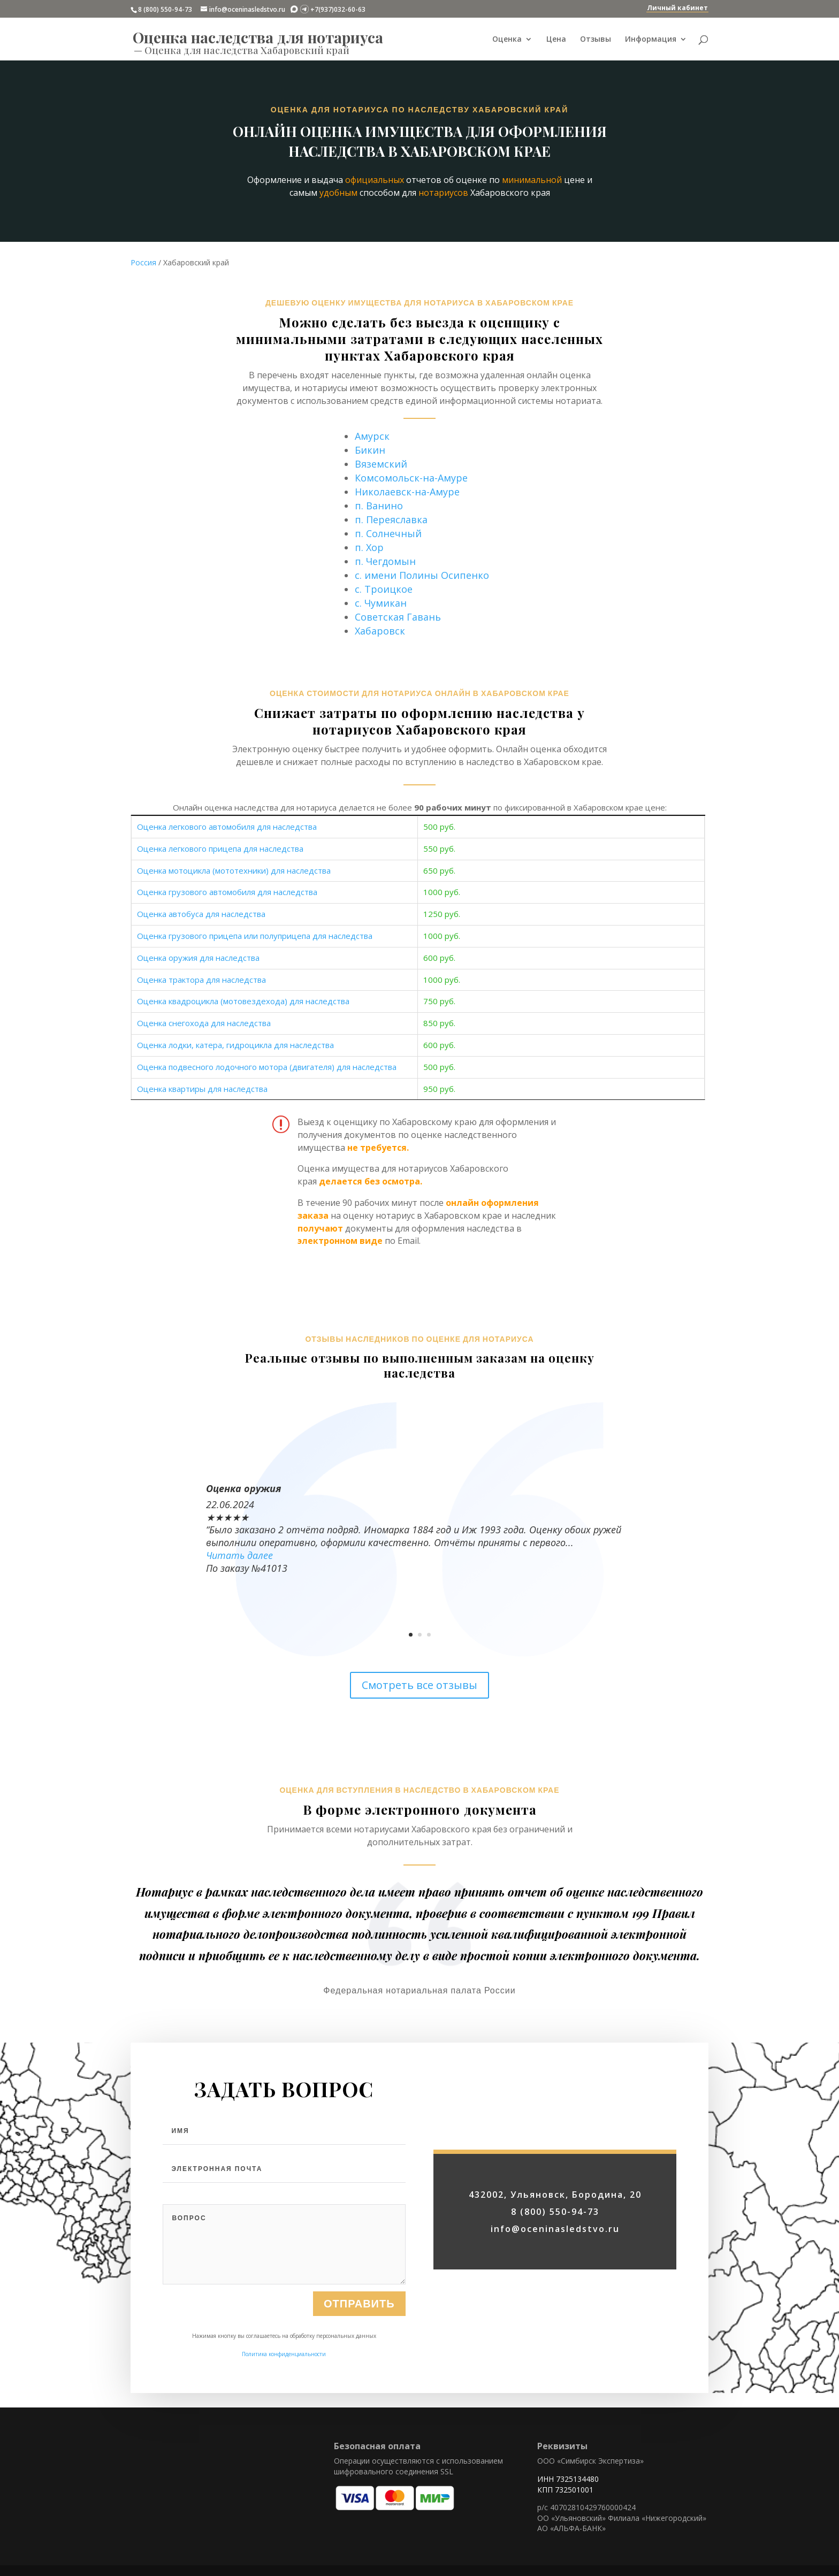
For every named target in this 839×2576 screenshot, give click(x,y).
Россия (143, 262)
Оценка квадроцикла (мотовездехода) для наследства (243, 1001)
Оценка (507, 39)
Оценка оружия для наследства (198, 957)
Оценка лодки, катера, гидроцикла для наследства (235, 1044)
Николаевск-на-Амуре (407, 491)
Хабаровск (380, 630)
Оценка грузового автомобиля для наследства (227, 891)
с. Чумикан (381, 603)
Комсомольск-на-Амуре (411, 477)
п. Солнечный (388, 533)
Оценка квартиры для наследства (202, 1088)
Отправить (359, 2373)
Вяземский (381, 463)
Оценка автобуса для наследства (201, 913)
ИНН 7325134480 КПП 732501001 (568, 2484)
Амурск (372, 436)
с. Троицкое (384, 589)
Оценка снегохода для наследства (204, 1023)
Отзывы (595, 39)
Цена (556, 39)
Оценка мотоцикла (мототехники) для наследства (234, 870)
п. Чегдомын (385, 561)
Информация (650, 39)
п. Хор (369, 547)
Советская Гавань (398, 616)
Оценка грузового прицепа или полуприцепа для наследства (254, 935)
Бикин (370, 450)
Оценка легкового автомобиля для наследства (227, 826)
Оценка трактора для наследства (201, 979)
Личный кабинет (677, 7)
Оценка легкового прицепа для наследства (220, 848)
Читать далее (239, 1555)
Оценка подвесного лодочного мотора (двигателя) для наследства (266, 1066)
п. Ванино (379, 505)
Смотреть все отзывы (419, 1685)
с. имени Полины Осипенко (422, 575)
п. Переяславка (391, 519)
